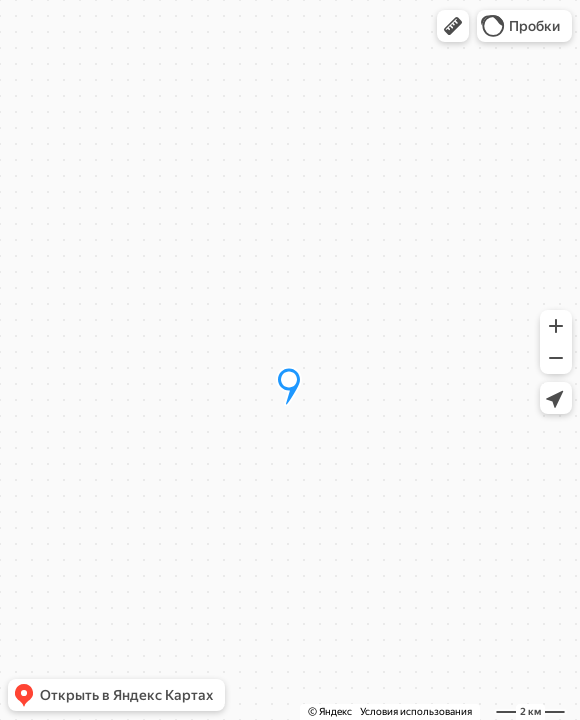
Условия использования (416, 711)
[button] (453, 26)
